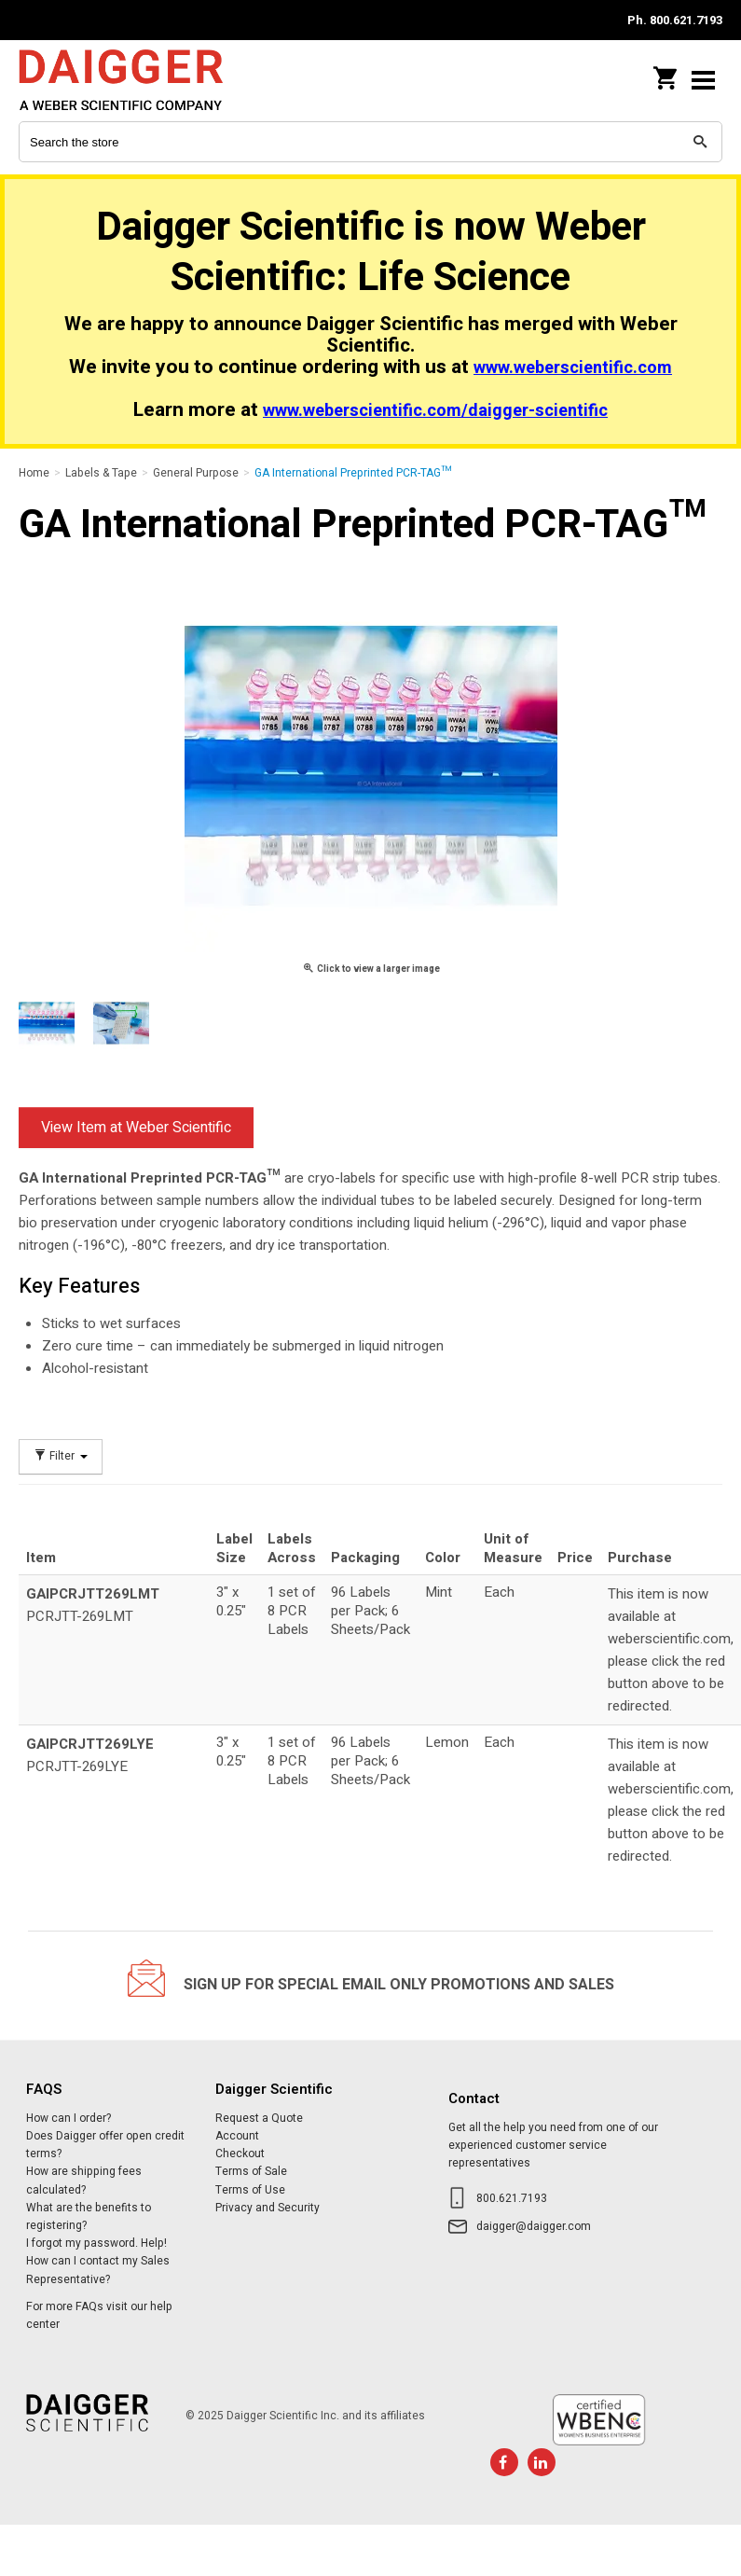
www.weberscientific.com (572, 368)
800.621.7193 (511, 2198)
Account (237, 2135)
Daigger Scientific (140, 79)
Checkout (240, 2153)
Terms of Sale (251, 2171)
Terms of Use (250, 2189)
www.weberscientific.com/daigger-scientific (435, 410)
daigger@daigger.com (533, 2226)
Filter (61, 1456)
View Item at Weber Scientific (136, 1127)
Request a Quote (259, 2118)
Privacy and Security (267, 2207)
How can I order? (68, 2118)
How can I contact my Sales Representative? (98, 2269)
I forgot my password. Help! (96, 2243)
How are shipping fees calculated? (84, 2180)
